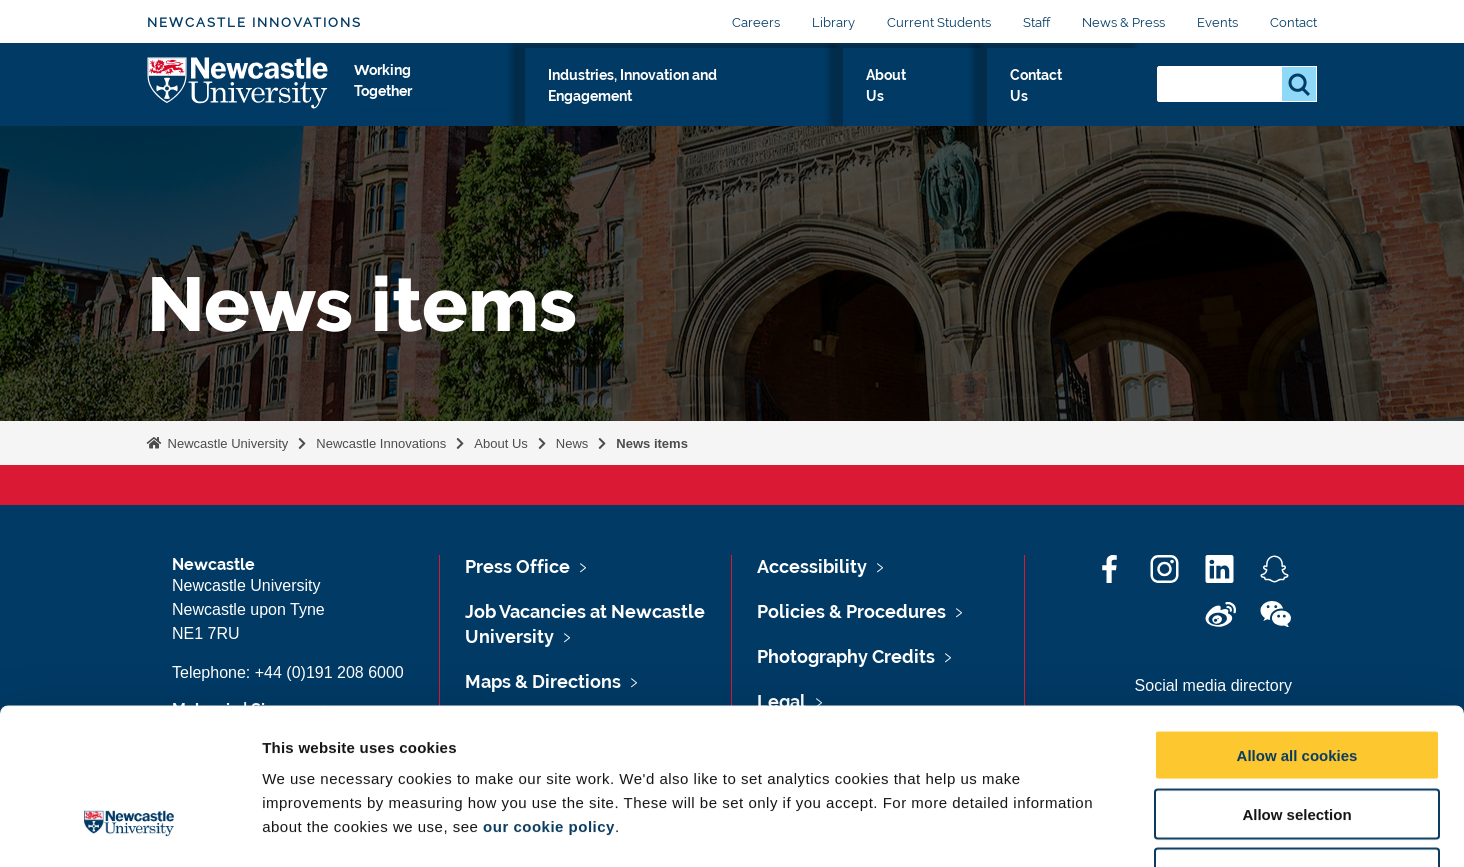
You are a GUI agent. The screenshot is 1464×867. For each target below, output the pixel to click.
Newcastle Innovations (254, 22)
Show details (1049, 827)
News (572, 443)
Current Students (939, 22)
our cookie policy (549, 692)
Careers (756, 22)
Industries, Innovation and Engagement (752, 97)
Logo (238, 92)
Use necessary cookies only (1297, 739)
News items (652, 443)
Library (833, 22)
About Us (972, 97)
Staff (1036, 22)
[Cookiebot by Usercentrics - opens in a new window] (129, 828)
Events (1217, 22)
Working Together (498, 97)
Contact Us (1082, 97)
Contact (1293, 22)
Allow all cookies (1297, 621)
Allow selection (1296, 680)
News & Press (1123, 22)
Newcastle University (226, 443)
